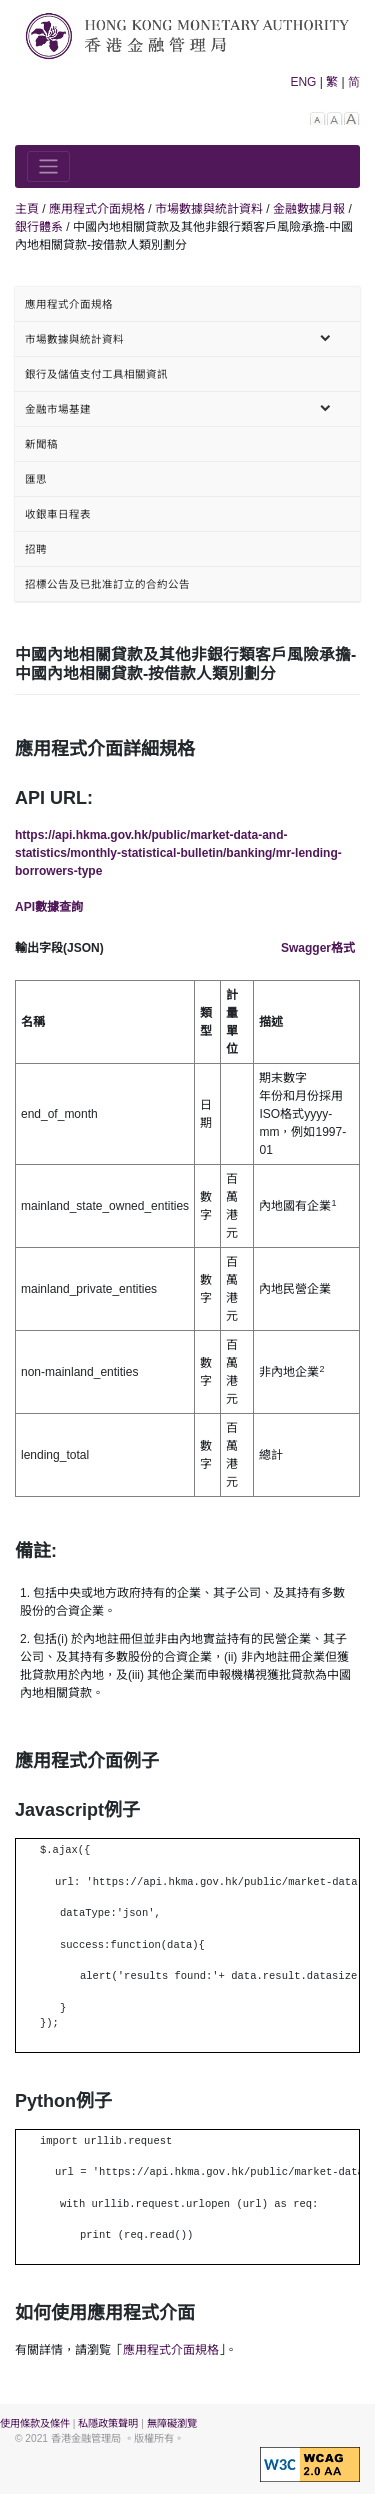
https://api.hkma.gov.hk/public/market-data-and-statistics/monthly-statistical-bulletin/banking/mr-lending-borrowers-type (178, 853)
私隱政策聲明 (108, 2423)
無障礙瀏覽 (172, 2423)
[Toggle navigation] (48, 166)
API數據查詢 (49, 907)
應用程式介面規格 (171, 2350)
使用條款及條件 (35, 2423)
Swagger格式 (318, 948)
